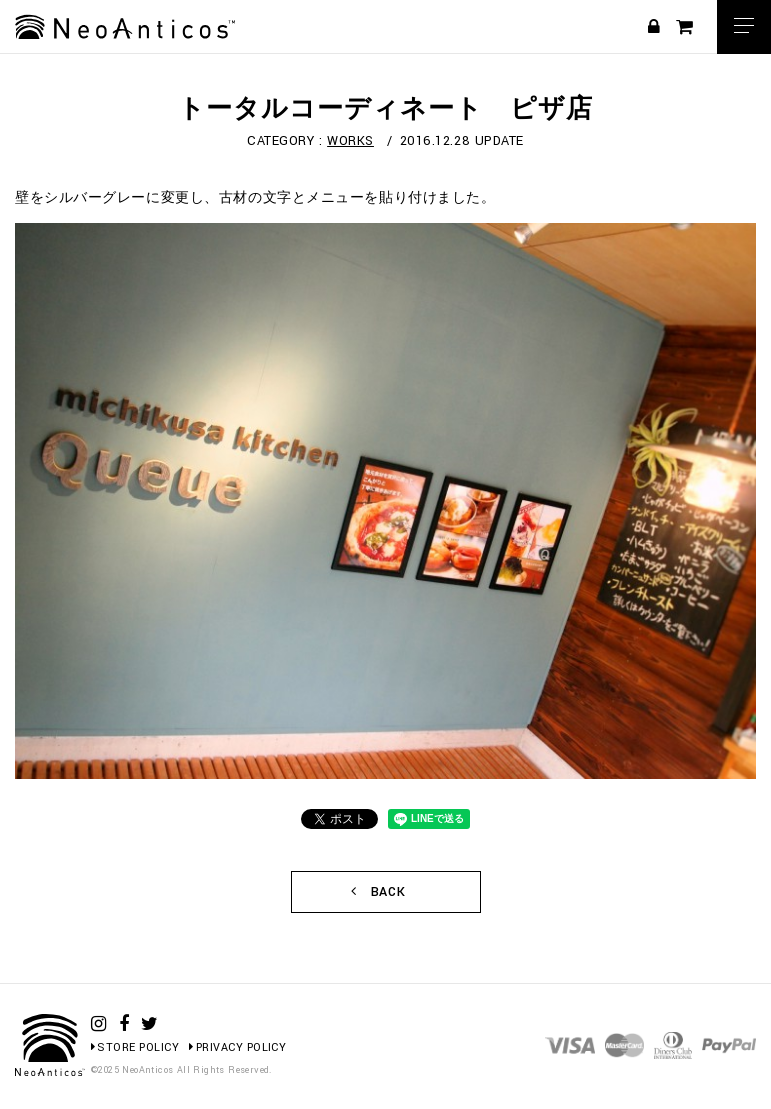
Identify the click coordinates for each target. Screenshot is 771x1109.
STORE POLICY (135, 1047)
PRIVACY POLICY (237, 1047)
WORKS (350, 141)
